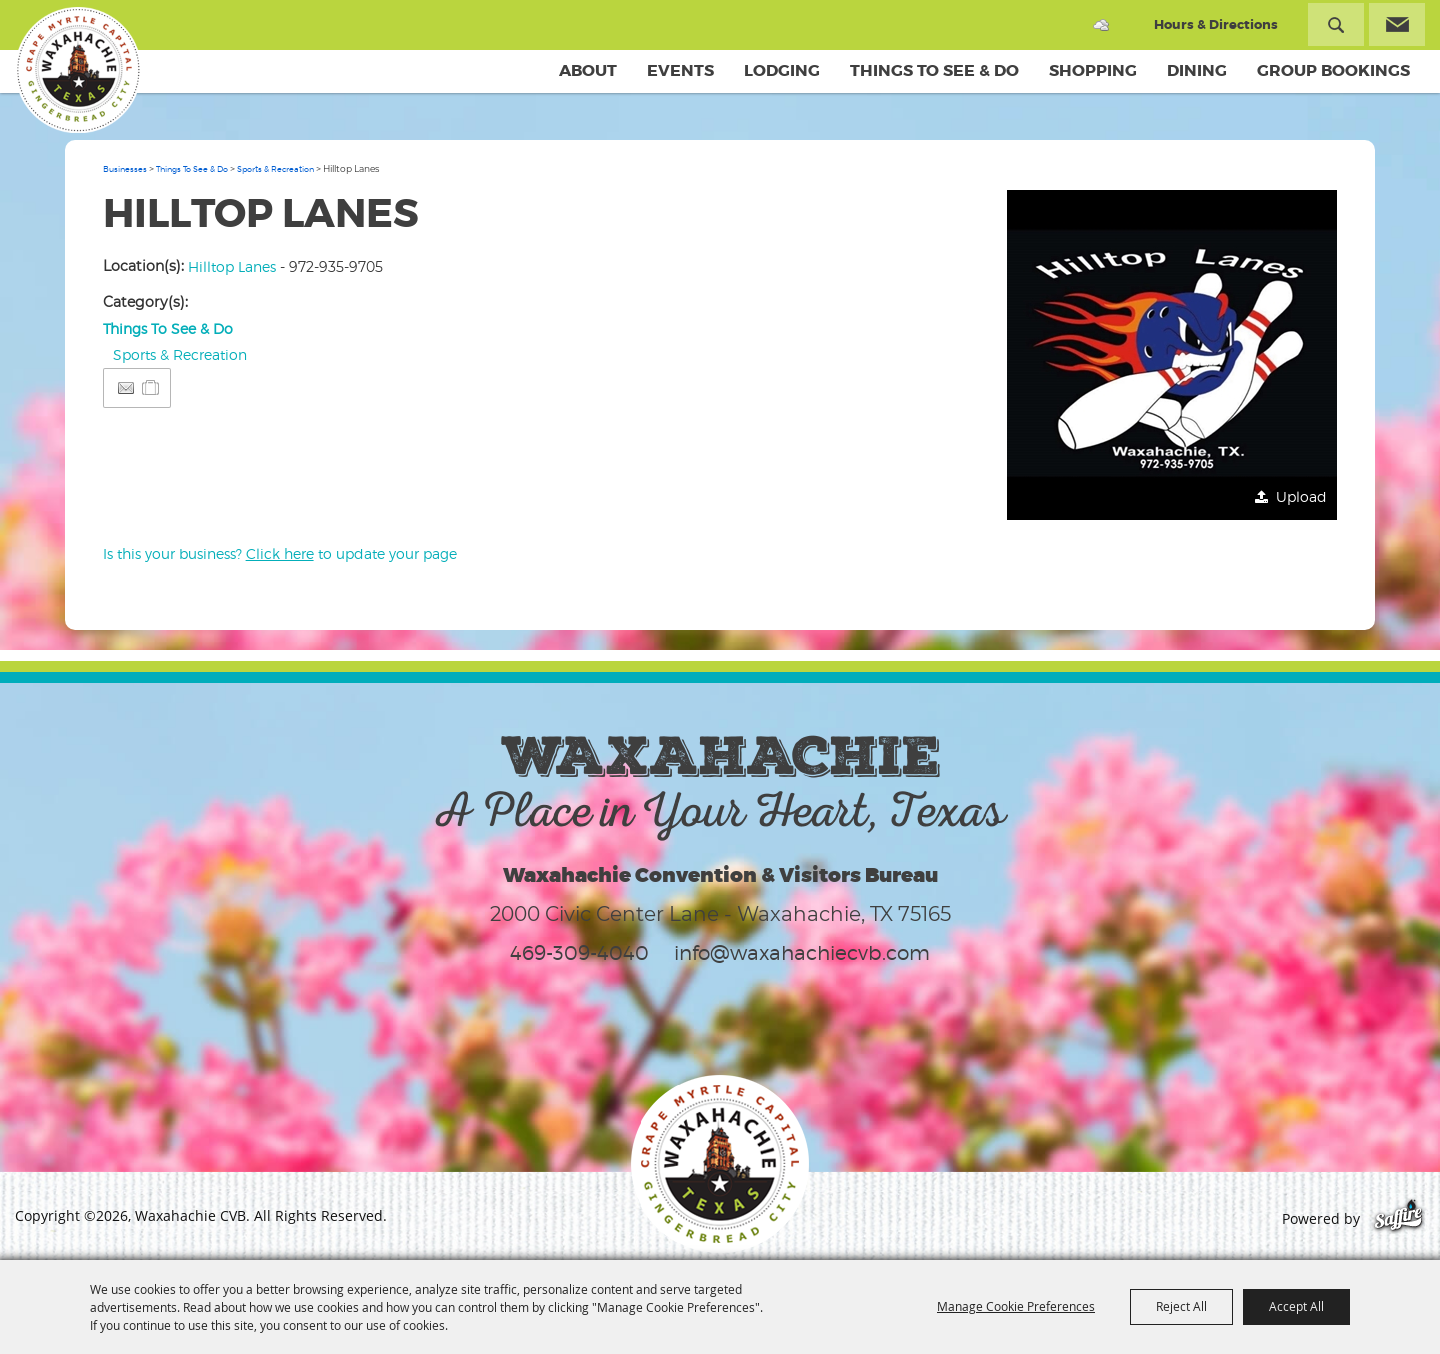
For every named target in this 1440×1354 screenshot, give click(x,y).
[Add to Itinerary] (151, 387)
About (588, 70)
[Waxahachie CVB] (78, 70)
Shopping (1093, 70)
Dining (1197, 70)
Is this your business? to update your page (280, 553)
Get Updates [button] (1397, 24)
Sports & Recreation (275, 169)
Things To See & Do (934, 70)
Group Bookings (1333, 70)
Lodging (782, 70)
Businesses (125, 169)
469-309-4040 (579, 953)
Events (680, 70)
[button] (1172, 355)
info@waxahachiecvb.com (802, 953)
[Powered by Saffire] (1398, 1218)
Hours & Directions (1216, 24)
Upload (1301, 496)
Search (1336, 24)
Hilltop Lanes (232, 266)
